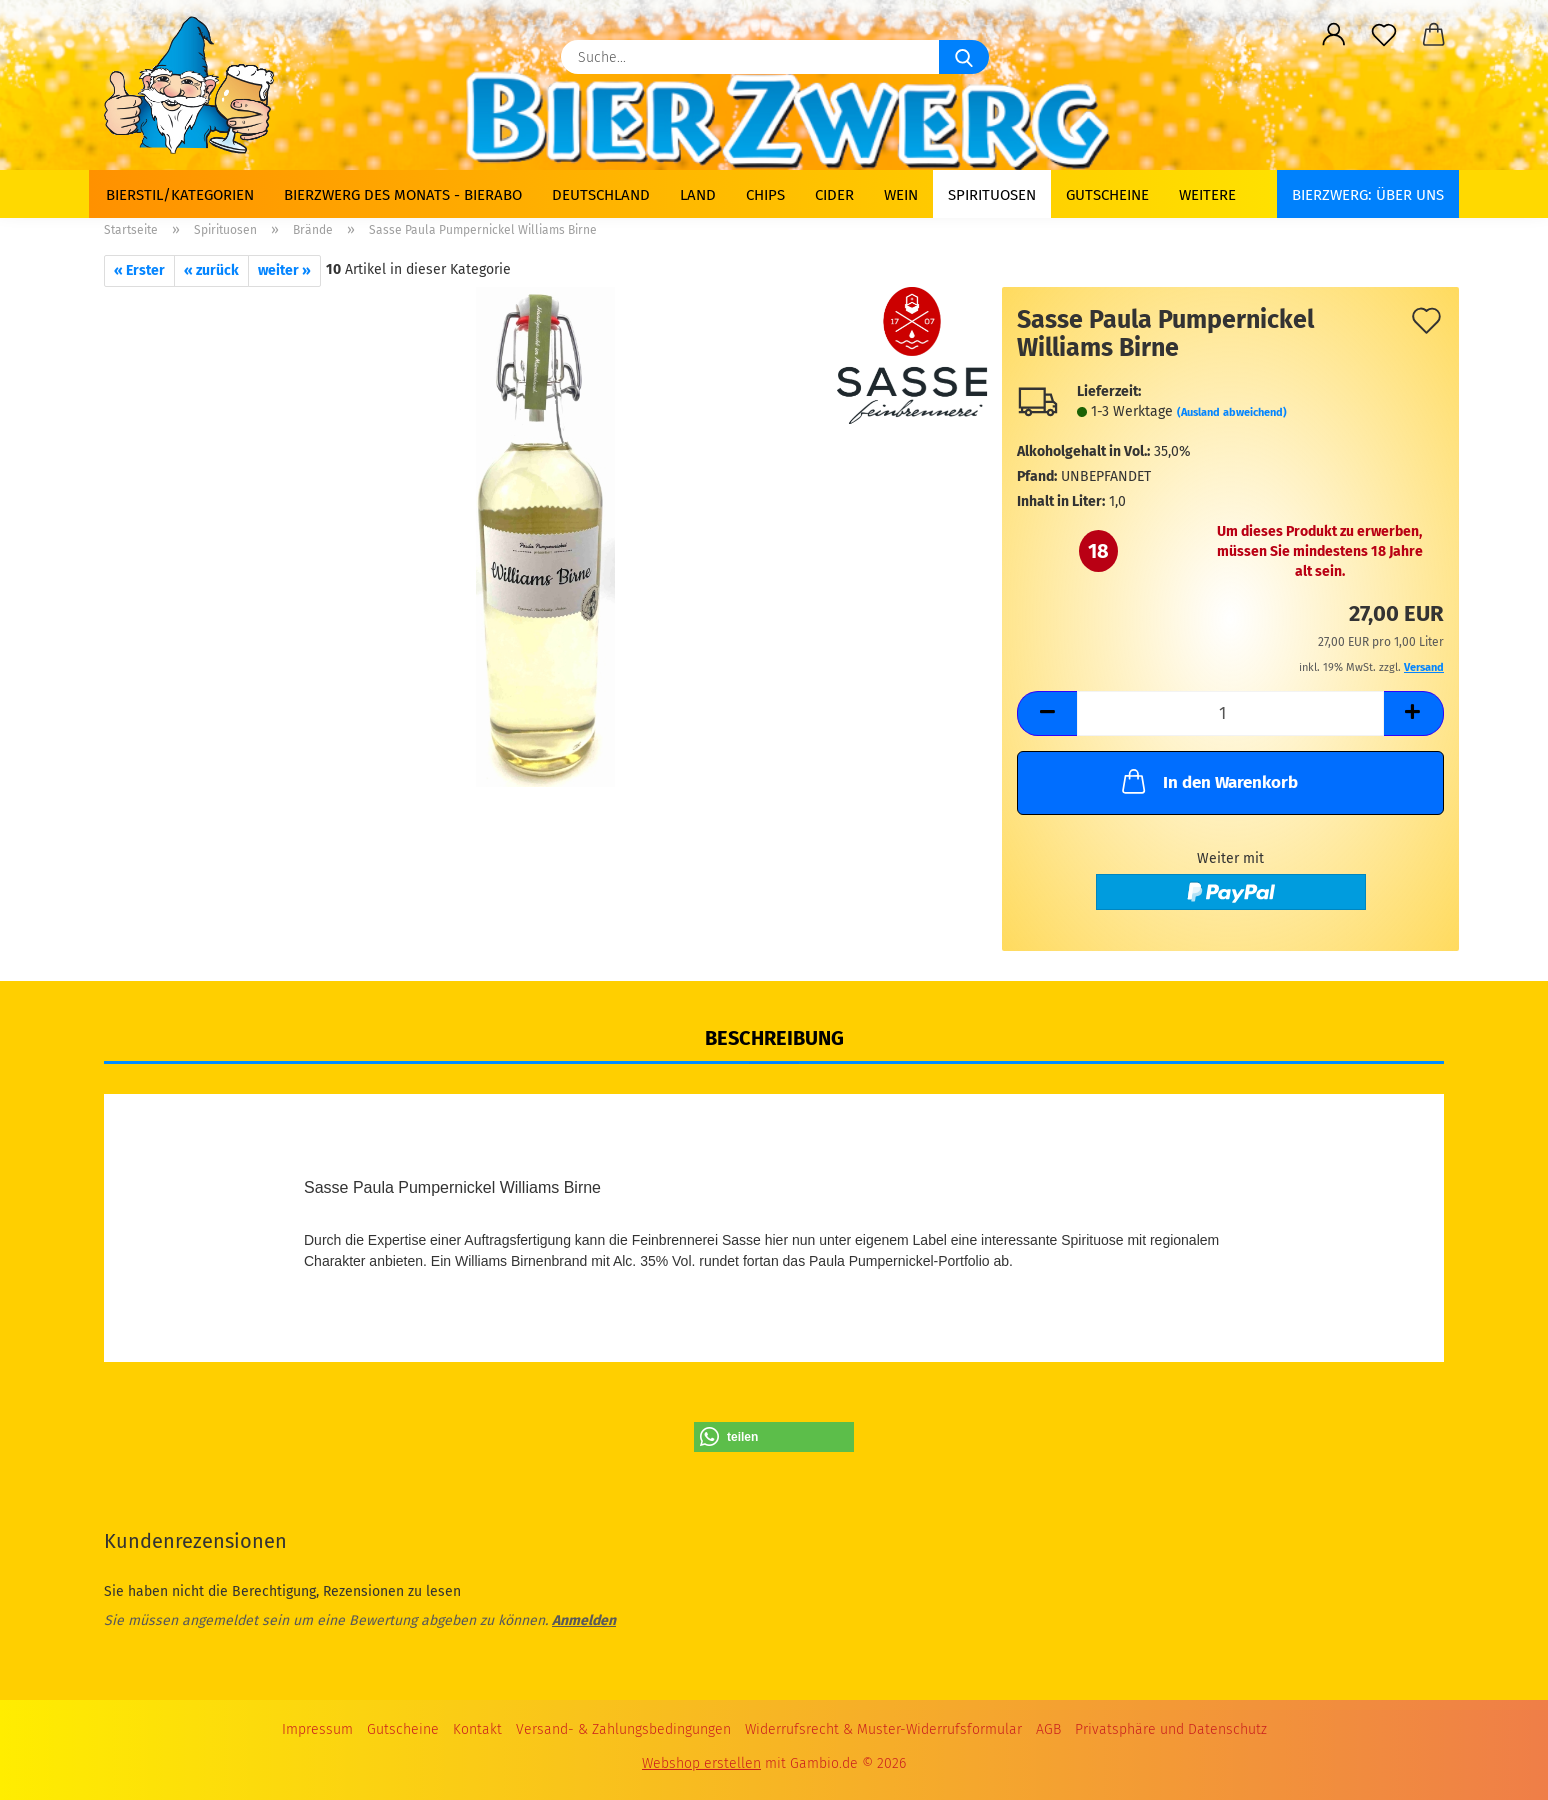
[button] (1334, 35)
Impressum (317, 1729)
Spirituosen (992, 195)
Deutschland (601, 195)
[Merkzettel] (1384, 35)
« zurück (211, 270)
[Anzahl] (1230, 713)
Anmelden (584, 1620)
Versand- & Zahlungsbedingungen (623, 1729)
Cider (834, 195)
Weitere (1207, 195)
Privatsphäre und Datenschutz (1171, 1729)
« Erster (139, 270)
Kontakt (477, 1729)
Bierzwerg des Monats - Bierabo (403, 195)
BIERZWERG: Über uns (1368, 195)
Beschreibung (774, 1038)
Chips (765, 195)
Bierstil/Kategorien (180, 195)
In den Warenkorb (1208, 781)
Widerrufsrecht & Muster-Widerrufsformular (883, 1729)
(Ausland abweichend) (1232, 412)
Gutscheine (1107, 195)
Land (698, 195)
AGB (1048, 1729)
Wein (901, 195)
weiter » (284, 270)
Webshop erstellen (701, 1763)
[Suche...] (964, 57)
